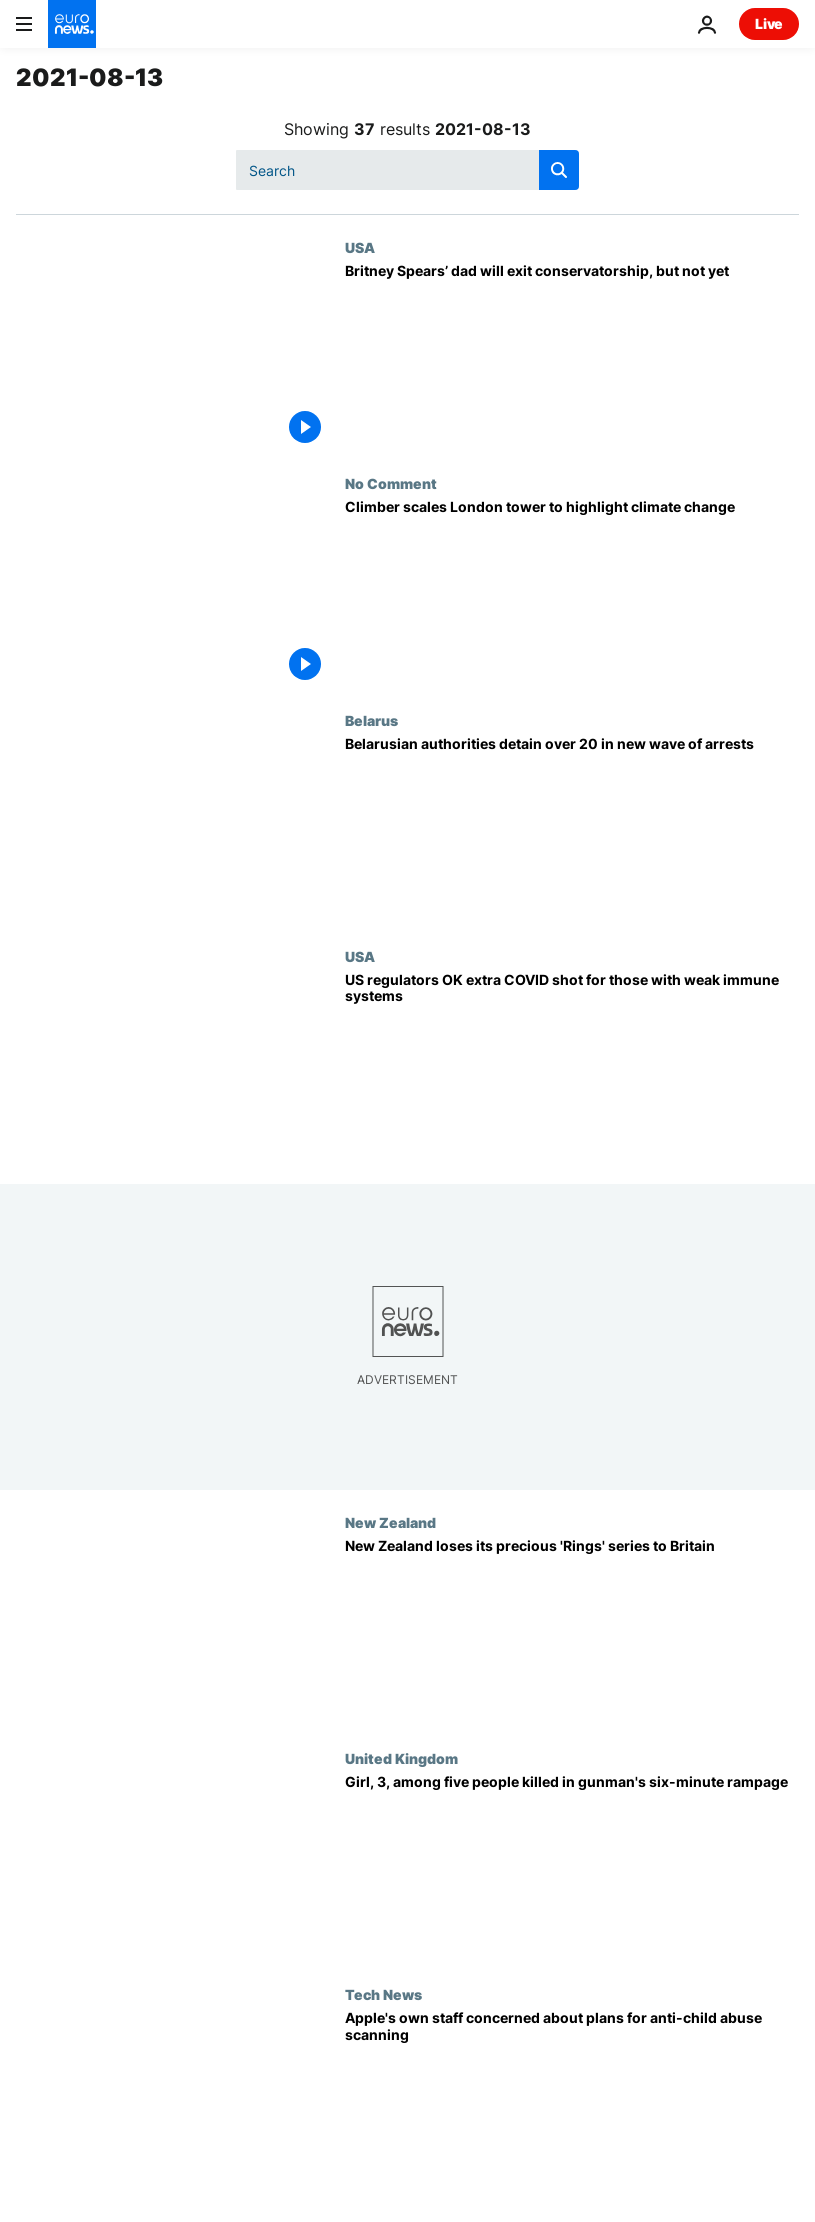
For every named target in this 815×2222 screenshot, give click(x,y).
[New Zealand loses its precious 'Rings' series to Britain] (572, 1632)
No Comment (391, 483)
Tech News (383, 1994)
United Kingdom (401, 1758)
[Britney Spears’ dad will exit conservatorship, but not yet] (572, 357)
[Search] (407, 170)
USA (360, 247)
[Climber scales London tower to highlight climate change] (572, 593)
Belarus (371, 720)
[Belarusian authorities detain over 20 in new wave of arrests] (572, 830)
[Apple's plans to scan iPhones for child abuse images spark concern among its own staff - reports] (572, 2104)
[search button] (559, 170)
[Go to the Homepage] (72, 24)
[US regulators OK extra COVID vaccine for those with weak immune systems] (572, 1066)
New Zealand (390, 1522)
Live (769, 23)
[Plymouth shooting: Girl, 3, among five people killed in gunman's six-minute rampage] (572, 1868)
